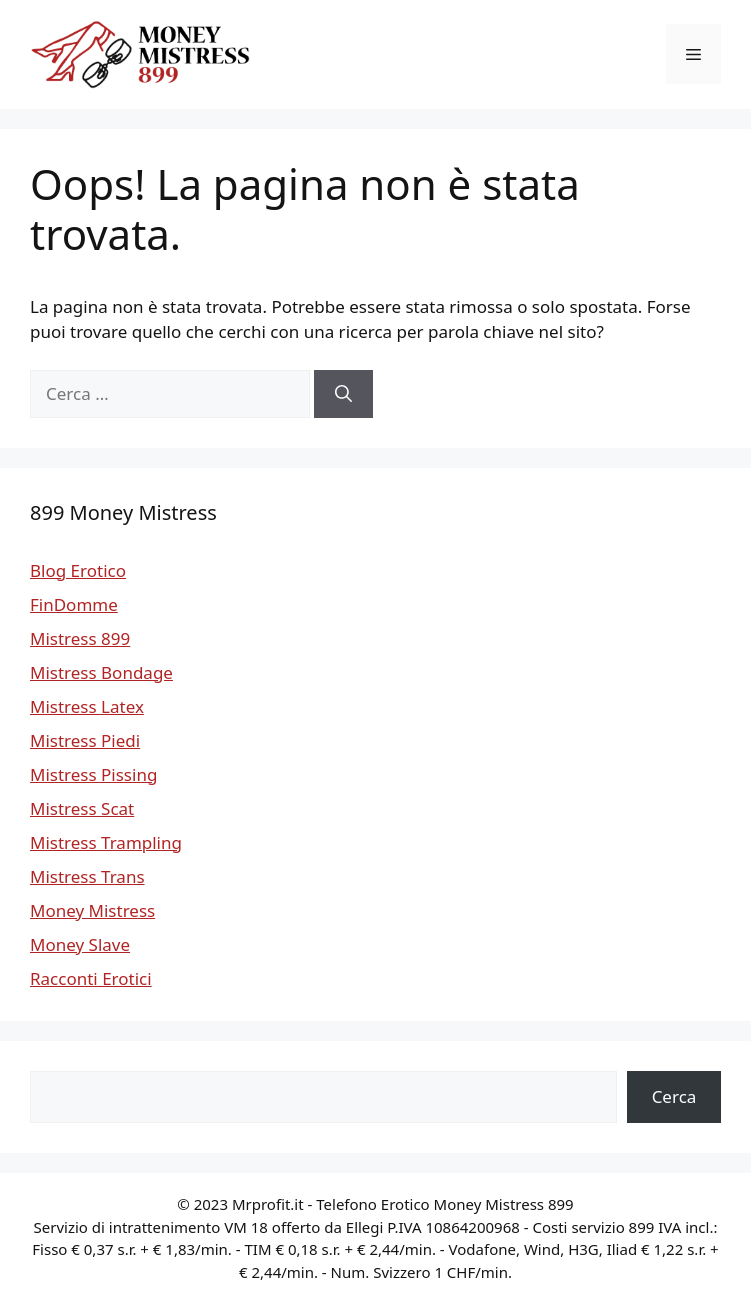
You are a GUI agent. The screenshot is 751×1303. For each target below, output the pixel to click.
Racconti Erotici (91, 978)
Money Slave (80, 944)
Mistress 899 (80, 638)
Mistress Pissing (93, 774)
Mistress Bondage (101, 672)
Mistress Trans (87, 876)
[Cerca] (343, 394)
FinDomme (74, 604)
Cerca (674, 1096)
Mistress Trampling (106, 842)
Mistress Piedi (85, 740)
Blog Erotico (78, 570)
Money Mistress (92, 910)
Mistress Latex (87, 706)
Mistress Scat (82, 808)
